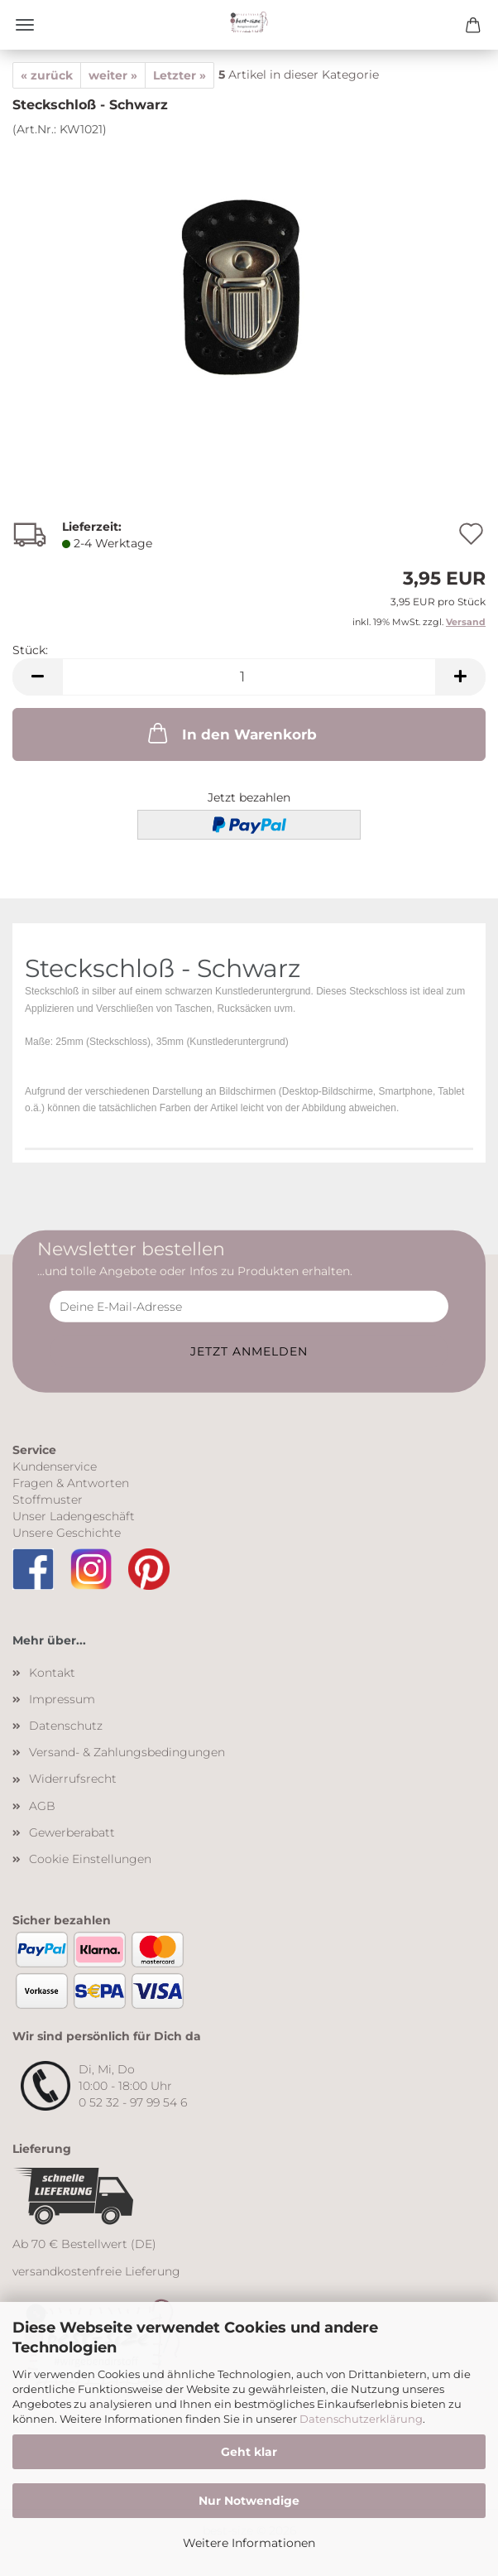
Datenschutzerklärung (361, 2418)
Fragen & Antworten (70, 1483)
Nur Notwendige (249, 2500)
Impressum (62, 1699)
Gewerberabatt (72, 1832)
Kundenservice (54, 1466)
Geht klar (249, 2451)
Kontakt (52, 1672)
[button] (37, 677)
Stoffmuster (47, 1499)
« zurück (47, 75)
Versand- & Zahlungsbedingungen (127, 1752)
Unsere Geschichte (66, 1532)
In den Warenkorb (231, 733)
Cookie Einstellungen (90, 1858)
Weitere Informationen (249, 2542)
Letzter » (179, 75)
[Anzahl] (249, 677)
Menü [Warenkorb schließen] (25, 25)
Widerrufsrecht (73, 1778)
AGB (42, 1805)
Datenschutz (66, 1725)
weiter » (113, 75)
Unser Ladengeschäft (73, 1516)
